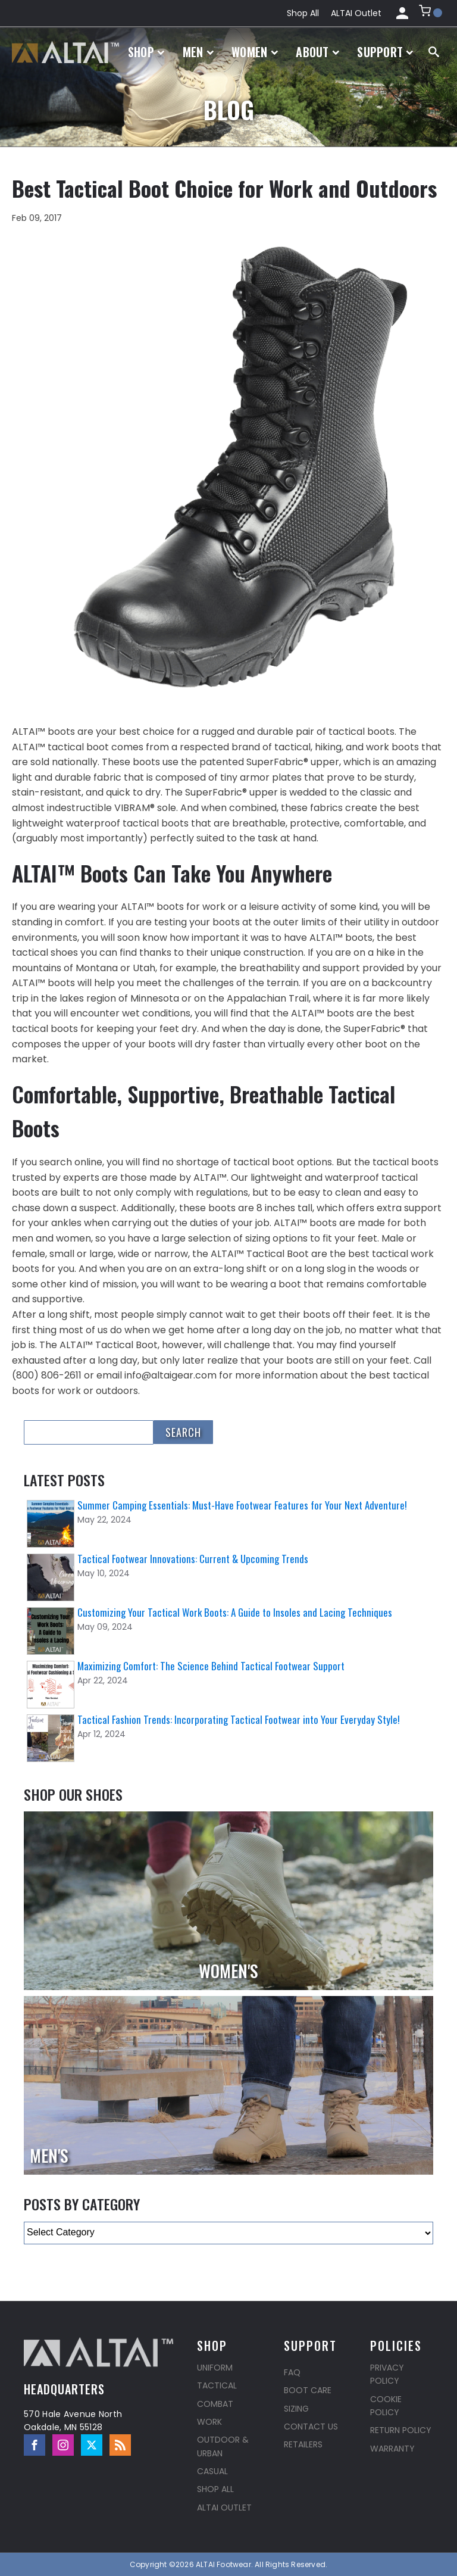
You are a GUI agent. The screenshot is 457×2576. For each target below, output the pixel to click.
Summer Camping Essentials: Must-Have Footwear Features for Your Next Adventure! (242, 1505)
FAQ (292, 2372)
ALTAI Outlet (356, 13)
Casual (212, 2471)
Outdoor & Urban (223, 2446)
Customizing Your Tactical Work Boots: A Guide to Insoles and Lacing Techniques (234, 1612)
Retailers (303, 2444)
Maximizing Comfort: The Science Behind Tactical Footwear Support (211, 1665)
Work (209, 2422)
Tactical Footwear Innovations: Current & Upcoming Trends (192, 1558)
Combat (215, 2404)
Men (198, 52)
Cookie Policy (386, 2405)
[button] (430, 13)
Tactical (217, 2385)
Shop (146, 52)
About (317, 52)
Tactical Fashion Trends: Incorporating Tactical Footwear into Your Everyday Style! (238, 1719)
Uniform (215, 2368)
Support (385, 52)
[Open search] (433, 51)
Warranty (392, 2449)
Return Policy (400, 2430)
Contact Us (311, 2426)
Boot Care (307, 2390)
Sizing (296, 2409)
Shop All (303, 13)
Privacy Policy (387, 2374)
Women (254, 52)
